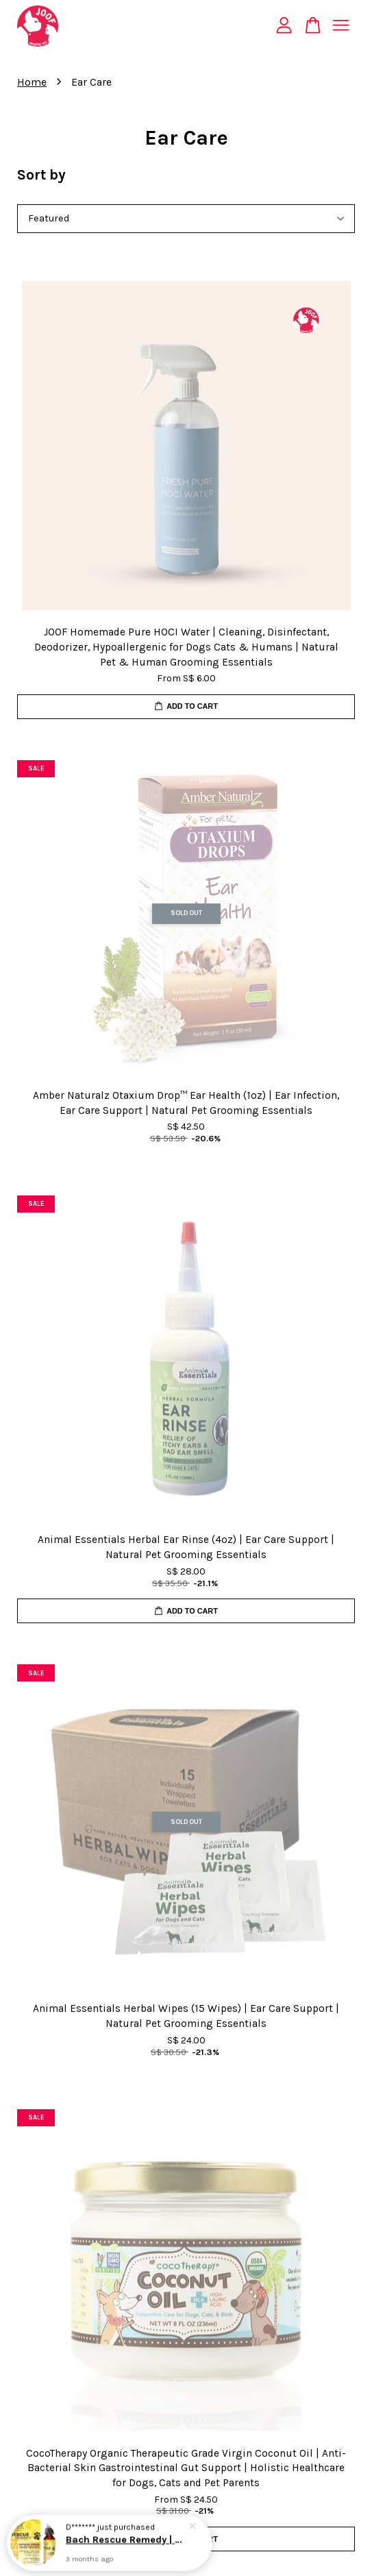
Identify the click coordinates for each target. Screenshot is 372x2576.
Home (32, 81)
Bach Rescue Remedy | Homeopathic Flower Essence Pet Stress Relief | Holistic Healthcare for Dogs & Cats (126, 2543)
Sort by (41, 175)
